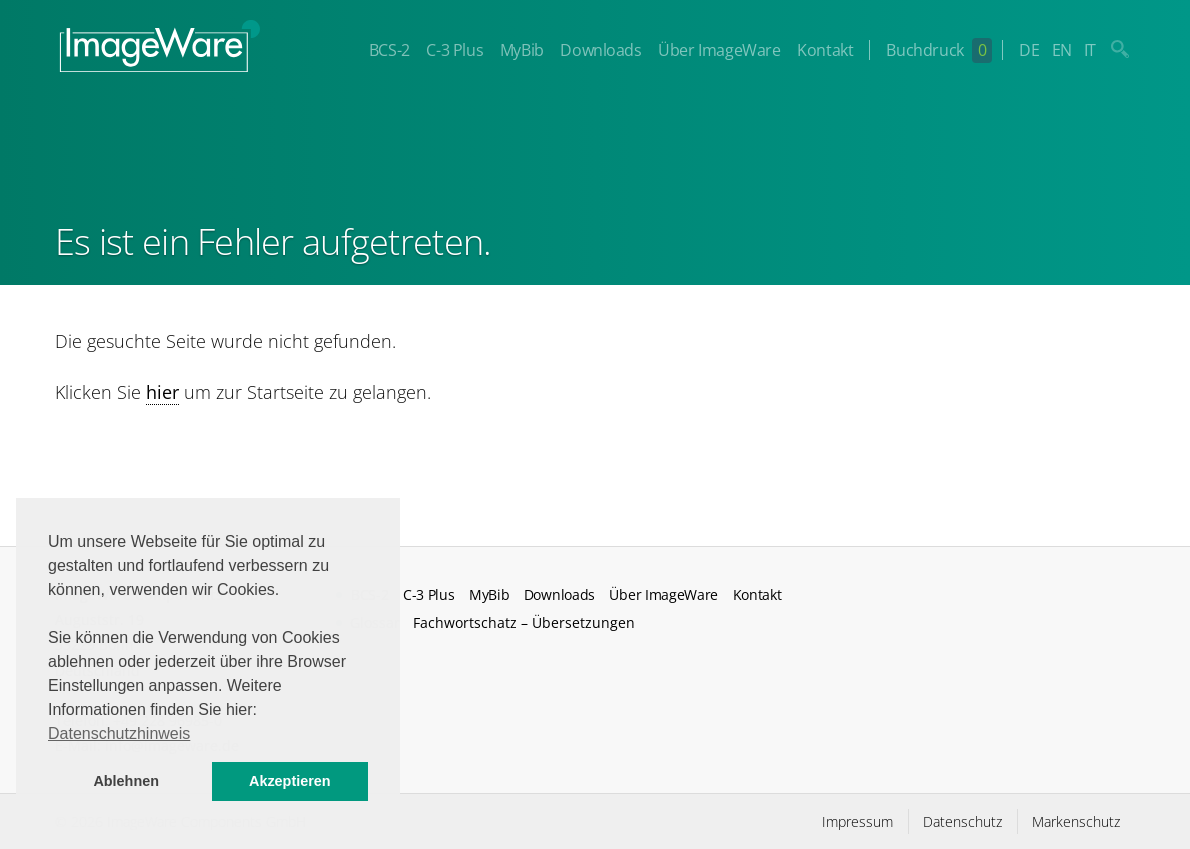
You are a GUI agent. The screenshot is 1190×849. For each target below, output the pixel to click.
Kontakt (825, 50)
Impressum (857, 821)
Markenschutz (1076, 821)
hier (162, 392)
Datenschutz (962, 821)
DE (1029, 50)
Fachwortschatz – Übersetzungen (524, 622)
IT (1090, 50)
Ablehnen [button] (126, 781)
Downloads (600, 50)
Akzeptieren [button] (290, 781)
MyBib (522, 50)
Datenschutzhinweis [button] (119, 733)
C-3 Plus (454, 50)
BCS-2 (389, 50)
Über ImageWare (719, 50)
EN (1062, 50)
